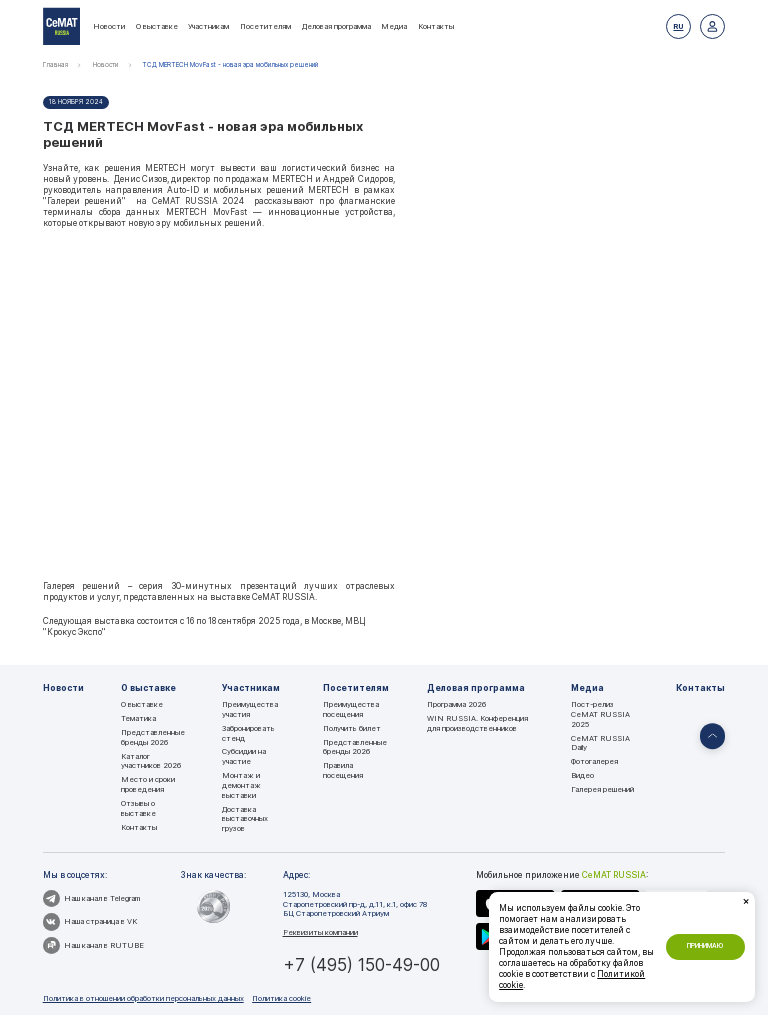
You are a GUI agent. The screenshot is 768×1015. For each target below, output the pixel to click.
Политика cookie (281, 998)
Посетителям (265, 26)
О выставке (157, 26)
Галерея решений (602, 789)
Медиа (394, 26)
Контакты (436, 26)
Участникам (208, 26)
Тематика (138, 718)
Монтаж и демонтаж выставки (241, 785)
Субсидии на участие (244, 756)
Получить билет (352, 728)
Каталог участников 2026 (151, 761)
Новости (109, 26)
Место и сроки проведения (148, 784)
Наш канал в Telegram (91, 898)
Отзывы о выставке (138, 808)
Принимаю (705, 946)
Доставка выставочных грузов (245, 819)
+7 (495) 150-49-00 (361, 964)
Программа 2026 (456, 704)
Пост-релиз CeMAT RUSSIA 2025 (600, 714)
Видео (582, 775)
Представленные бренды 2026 (153, 737)
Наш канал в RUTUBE (93, 945)
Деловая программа (336, 26)
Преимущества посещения (351, 709)
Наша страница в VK (90, 921)
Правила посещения (343, 770)
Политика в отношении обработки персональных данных (143, 998)
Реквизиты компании (320, 932)
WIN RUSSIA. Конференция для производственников (477, 723)
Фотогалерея (594, 761)
